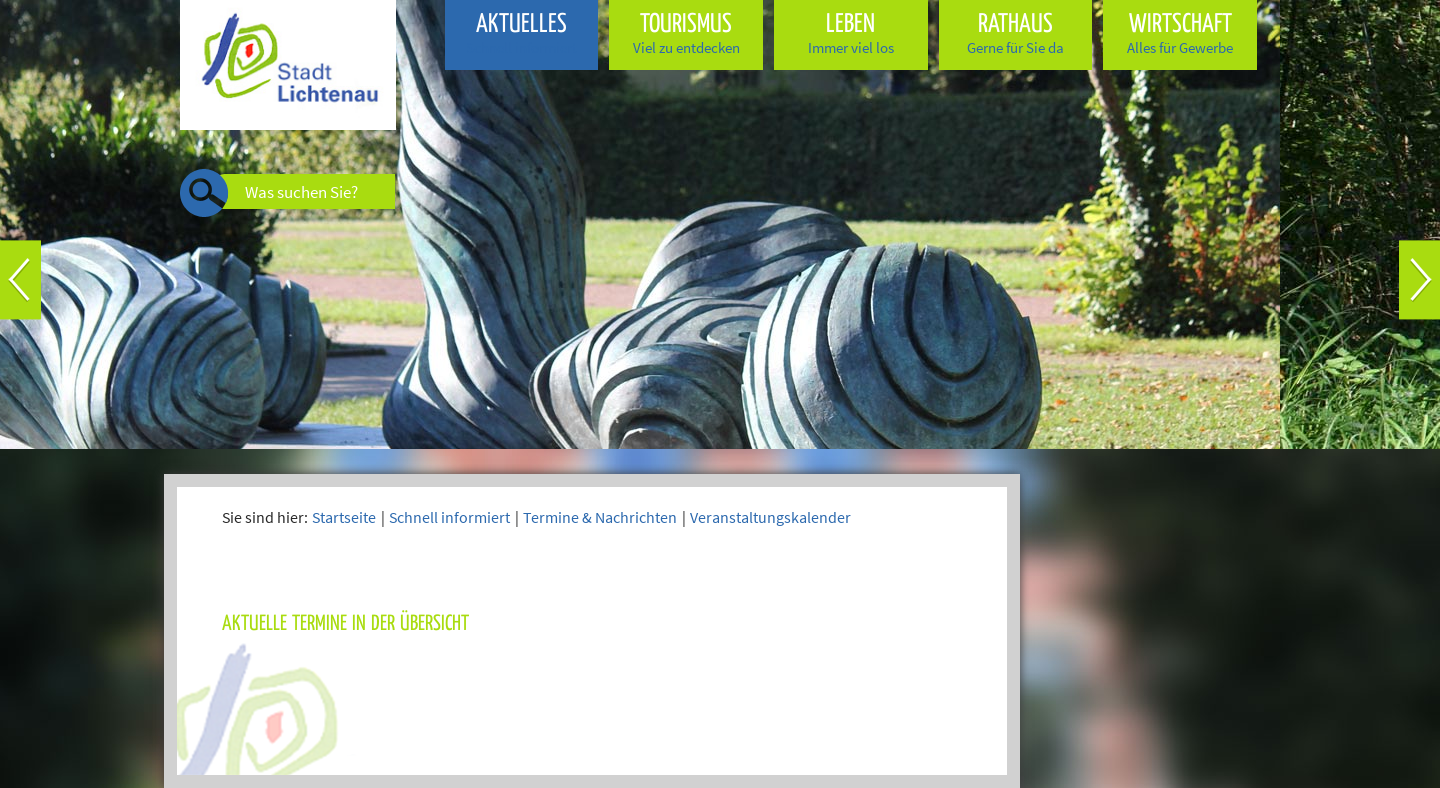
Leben (851, 33)
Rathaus (1016, 33)
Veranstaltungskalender (770, 517)
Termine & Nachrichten (600, 517)
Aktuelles (522, 33)
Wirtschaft (1180, 33)
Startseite (344, 517)
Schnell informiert (449, 517)
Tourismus (686, 33)
